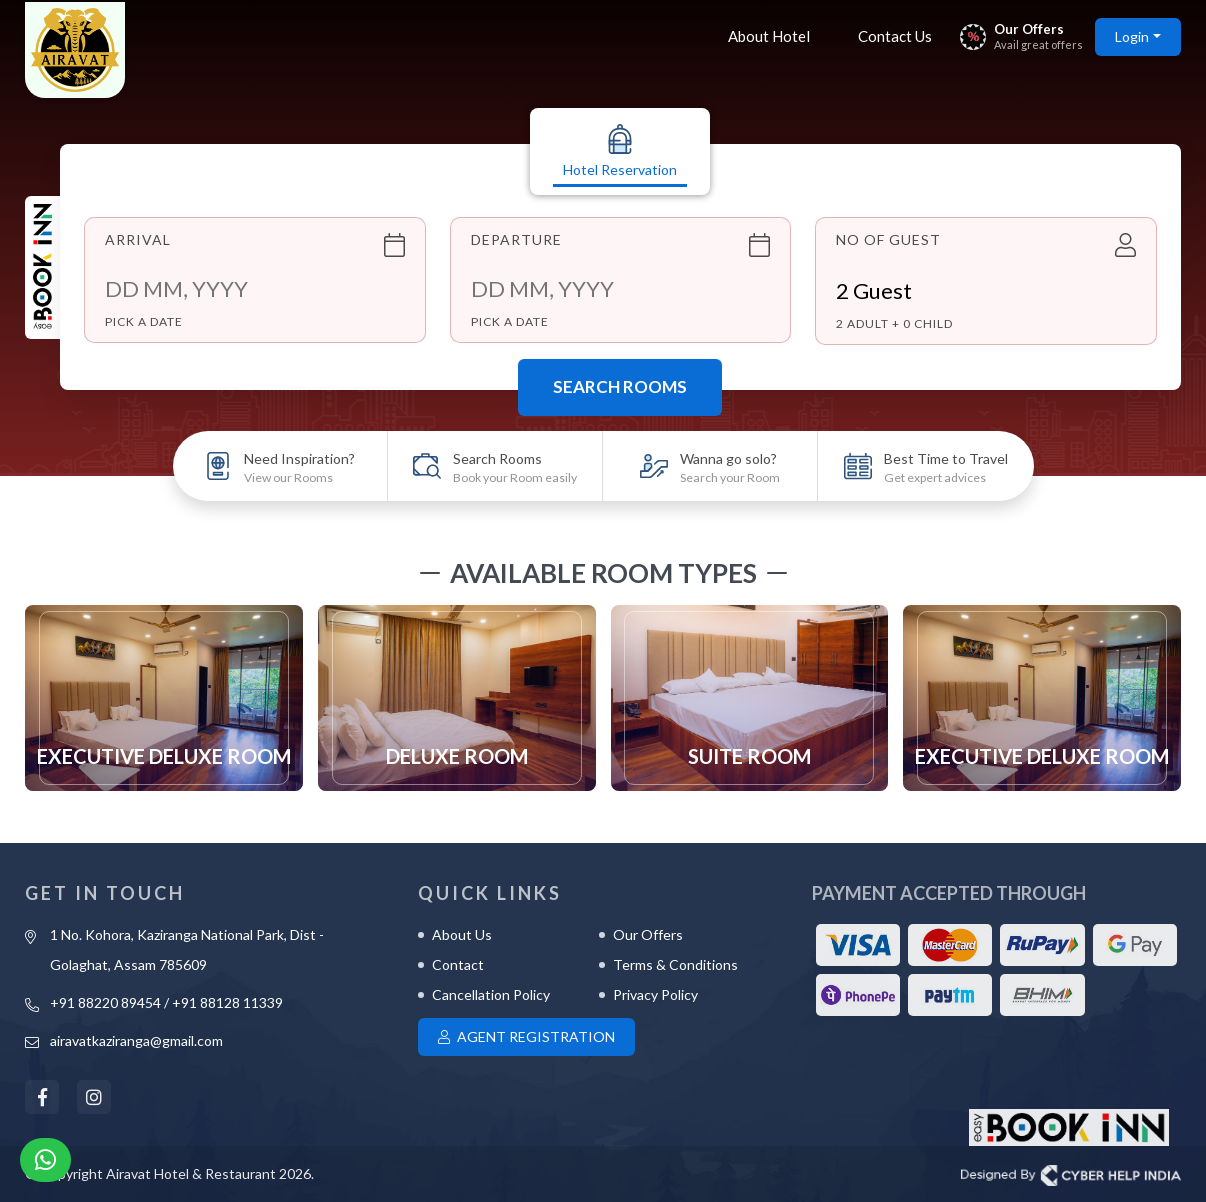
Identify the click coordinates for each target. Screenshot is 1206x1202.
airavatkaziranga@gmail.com (136, 1040)
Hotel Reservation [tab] (620, 151)
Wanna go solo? (730, 467)
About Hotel (769, 36)
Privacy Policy (655, 994)
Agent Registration (526, 1036)
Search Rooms (620, 386)
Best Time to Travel (946, 467)
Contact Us (895, 36)
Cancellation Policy (491, 994)
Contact (458, 964)
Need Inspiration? (299, 467)
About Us (462, 934)
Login (1132, 36)
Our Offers (648, 934)
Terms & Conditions (675, 964)
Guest (874, 290)
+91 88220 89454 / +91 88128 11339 (166, 1002)
